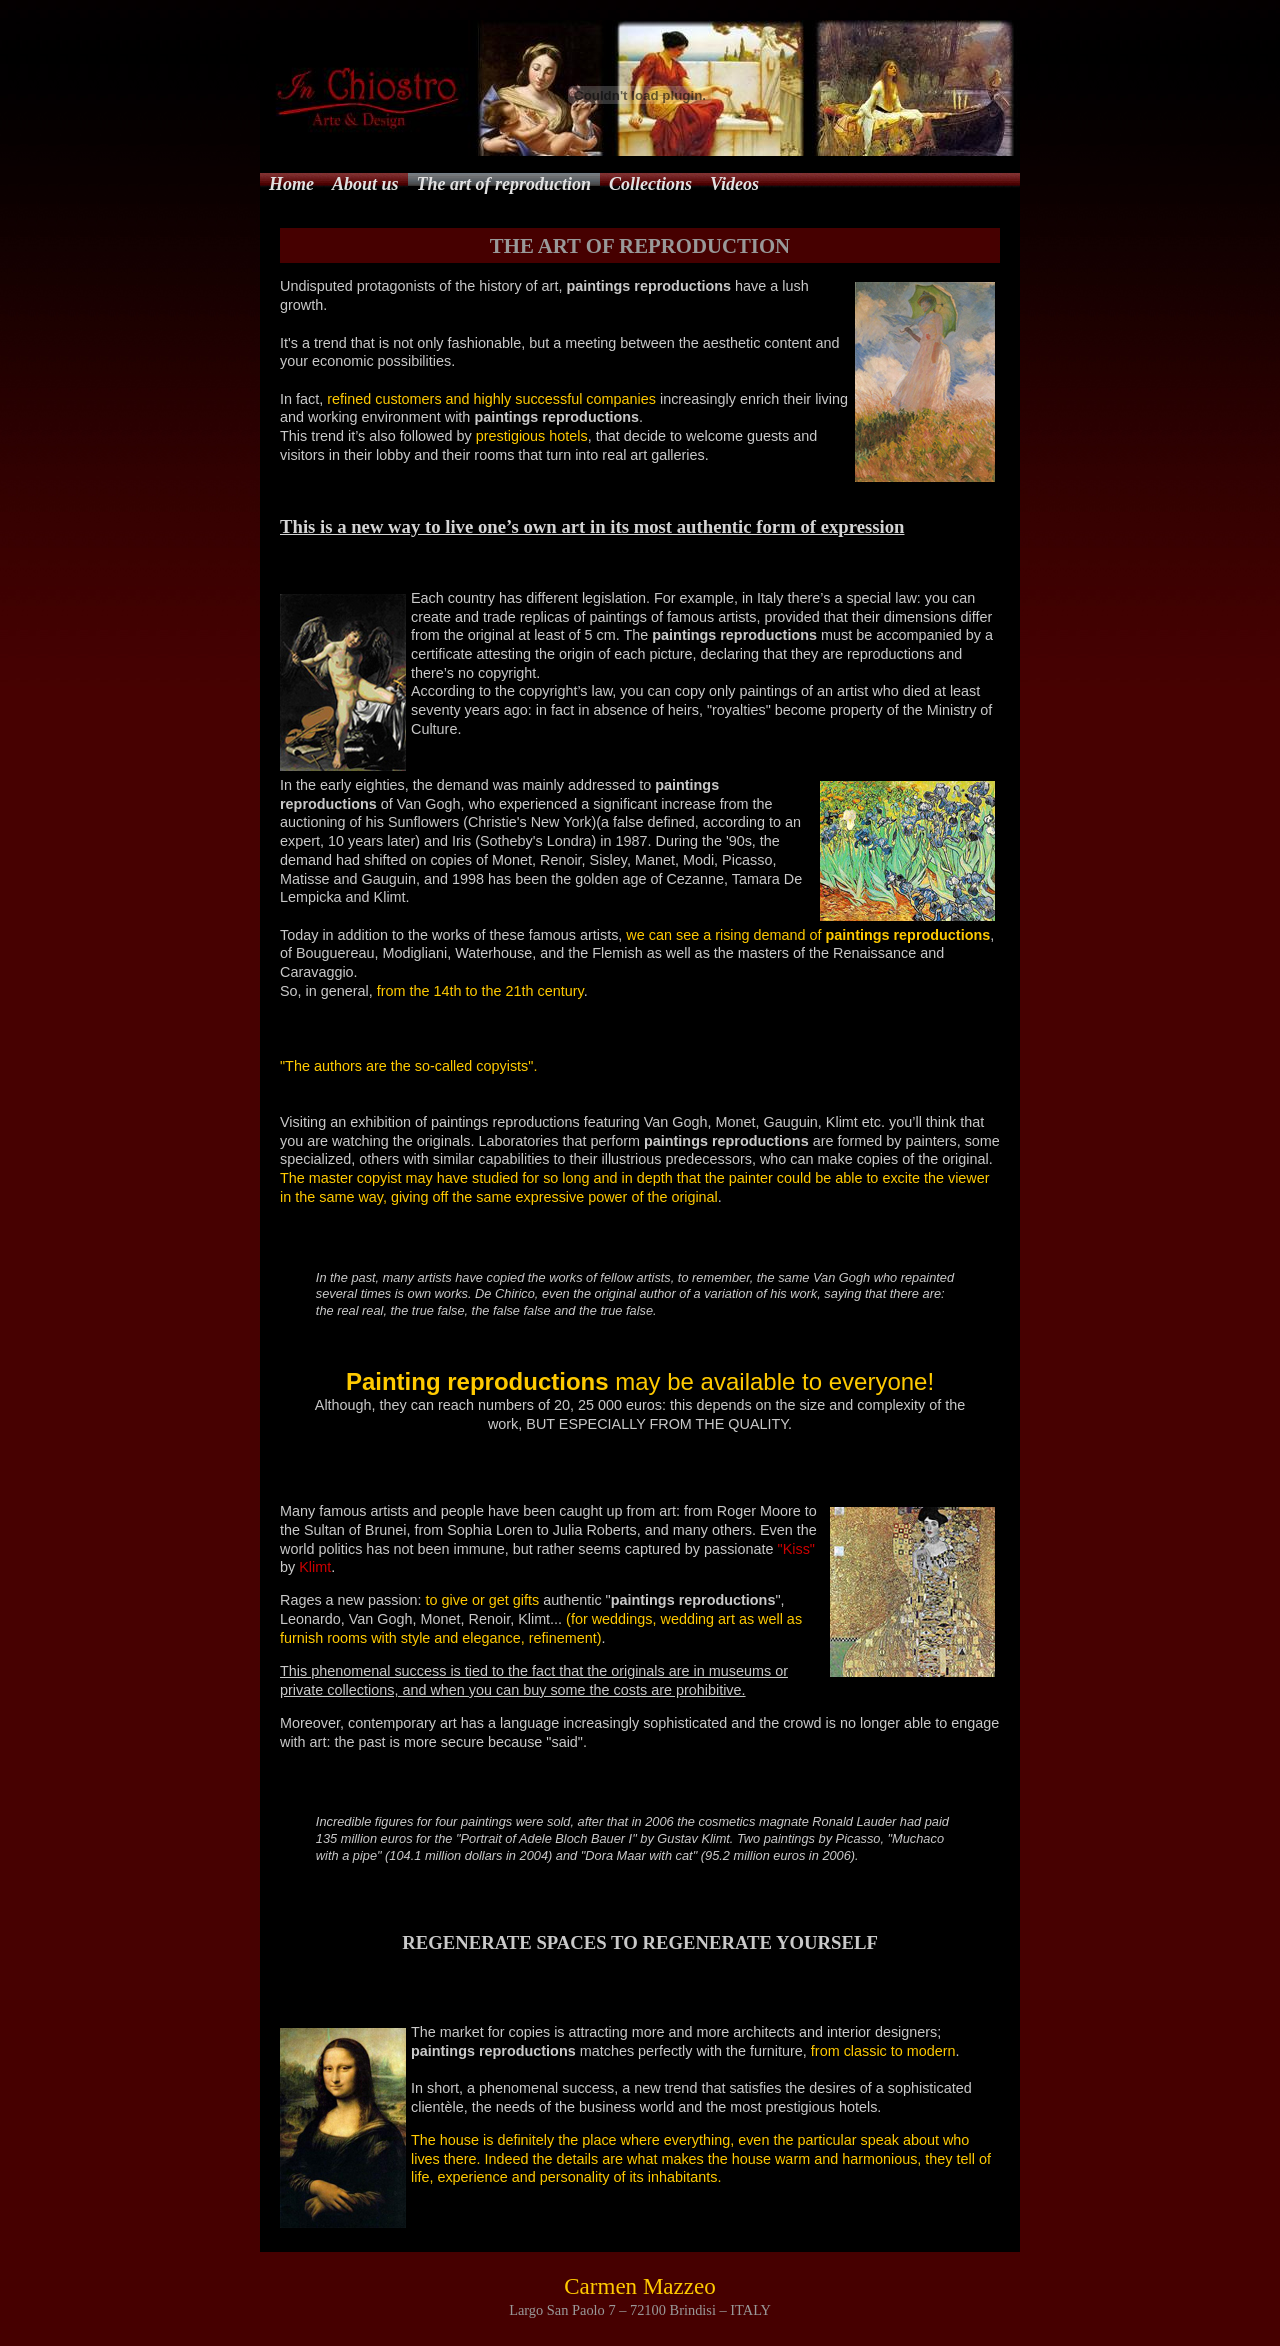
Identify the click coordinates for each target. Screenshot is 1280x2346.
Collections (650, 184)
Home (291, 184)
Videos (734, 184)
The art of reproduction (504, 184)
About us (365, 184)
